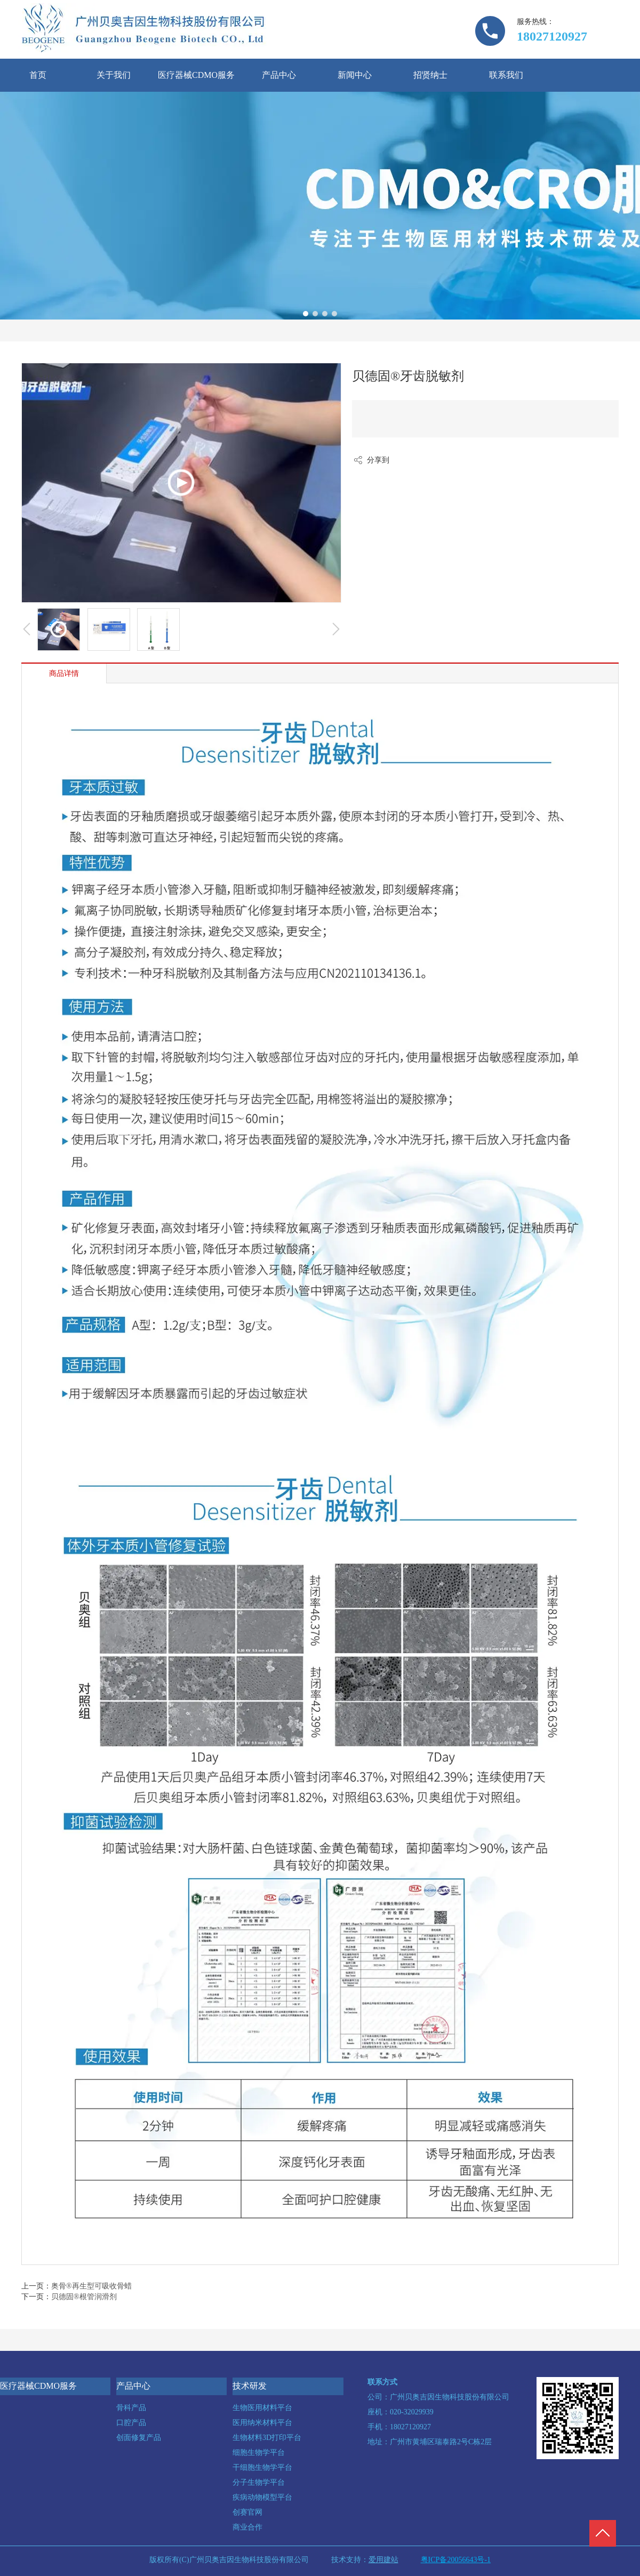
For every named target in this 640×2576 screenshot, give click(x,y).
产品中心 (133, 2385)
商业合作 (247, 2527)
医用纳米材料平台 (262, 2423)
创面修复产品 (138, 2438)
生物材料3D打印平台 (267, 2438)
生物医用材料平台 (262, 2408)
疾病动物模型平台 (262, 2497)
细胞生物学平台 (259, 2453)
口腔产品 (131, 2423)
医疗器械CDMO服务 (38, 2385)
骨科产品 (131, 2408)
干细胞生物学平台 (262, 2467)
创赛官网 (247, 2512)
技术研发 (250, 2385)
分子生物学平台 (259, 2482)
